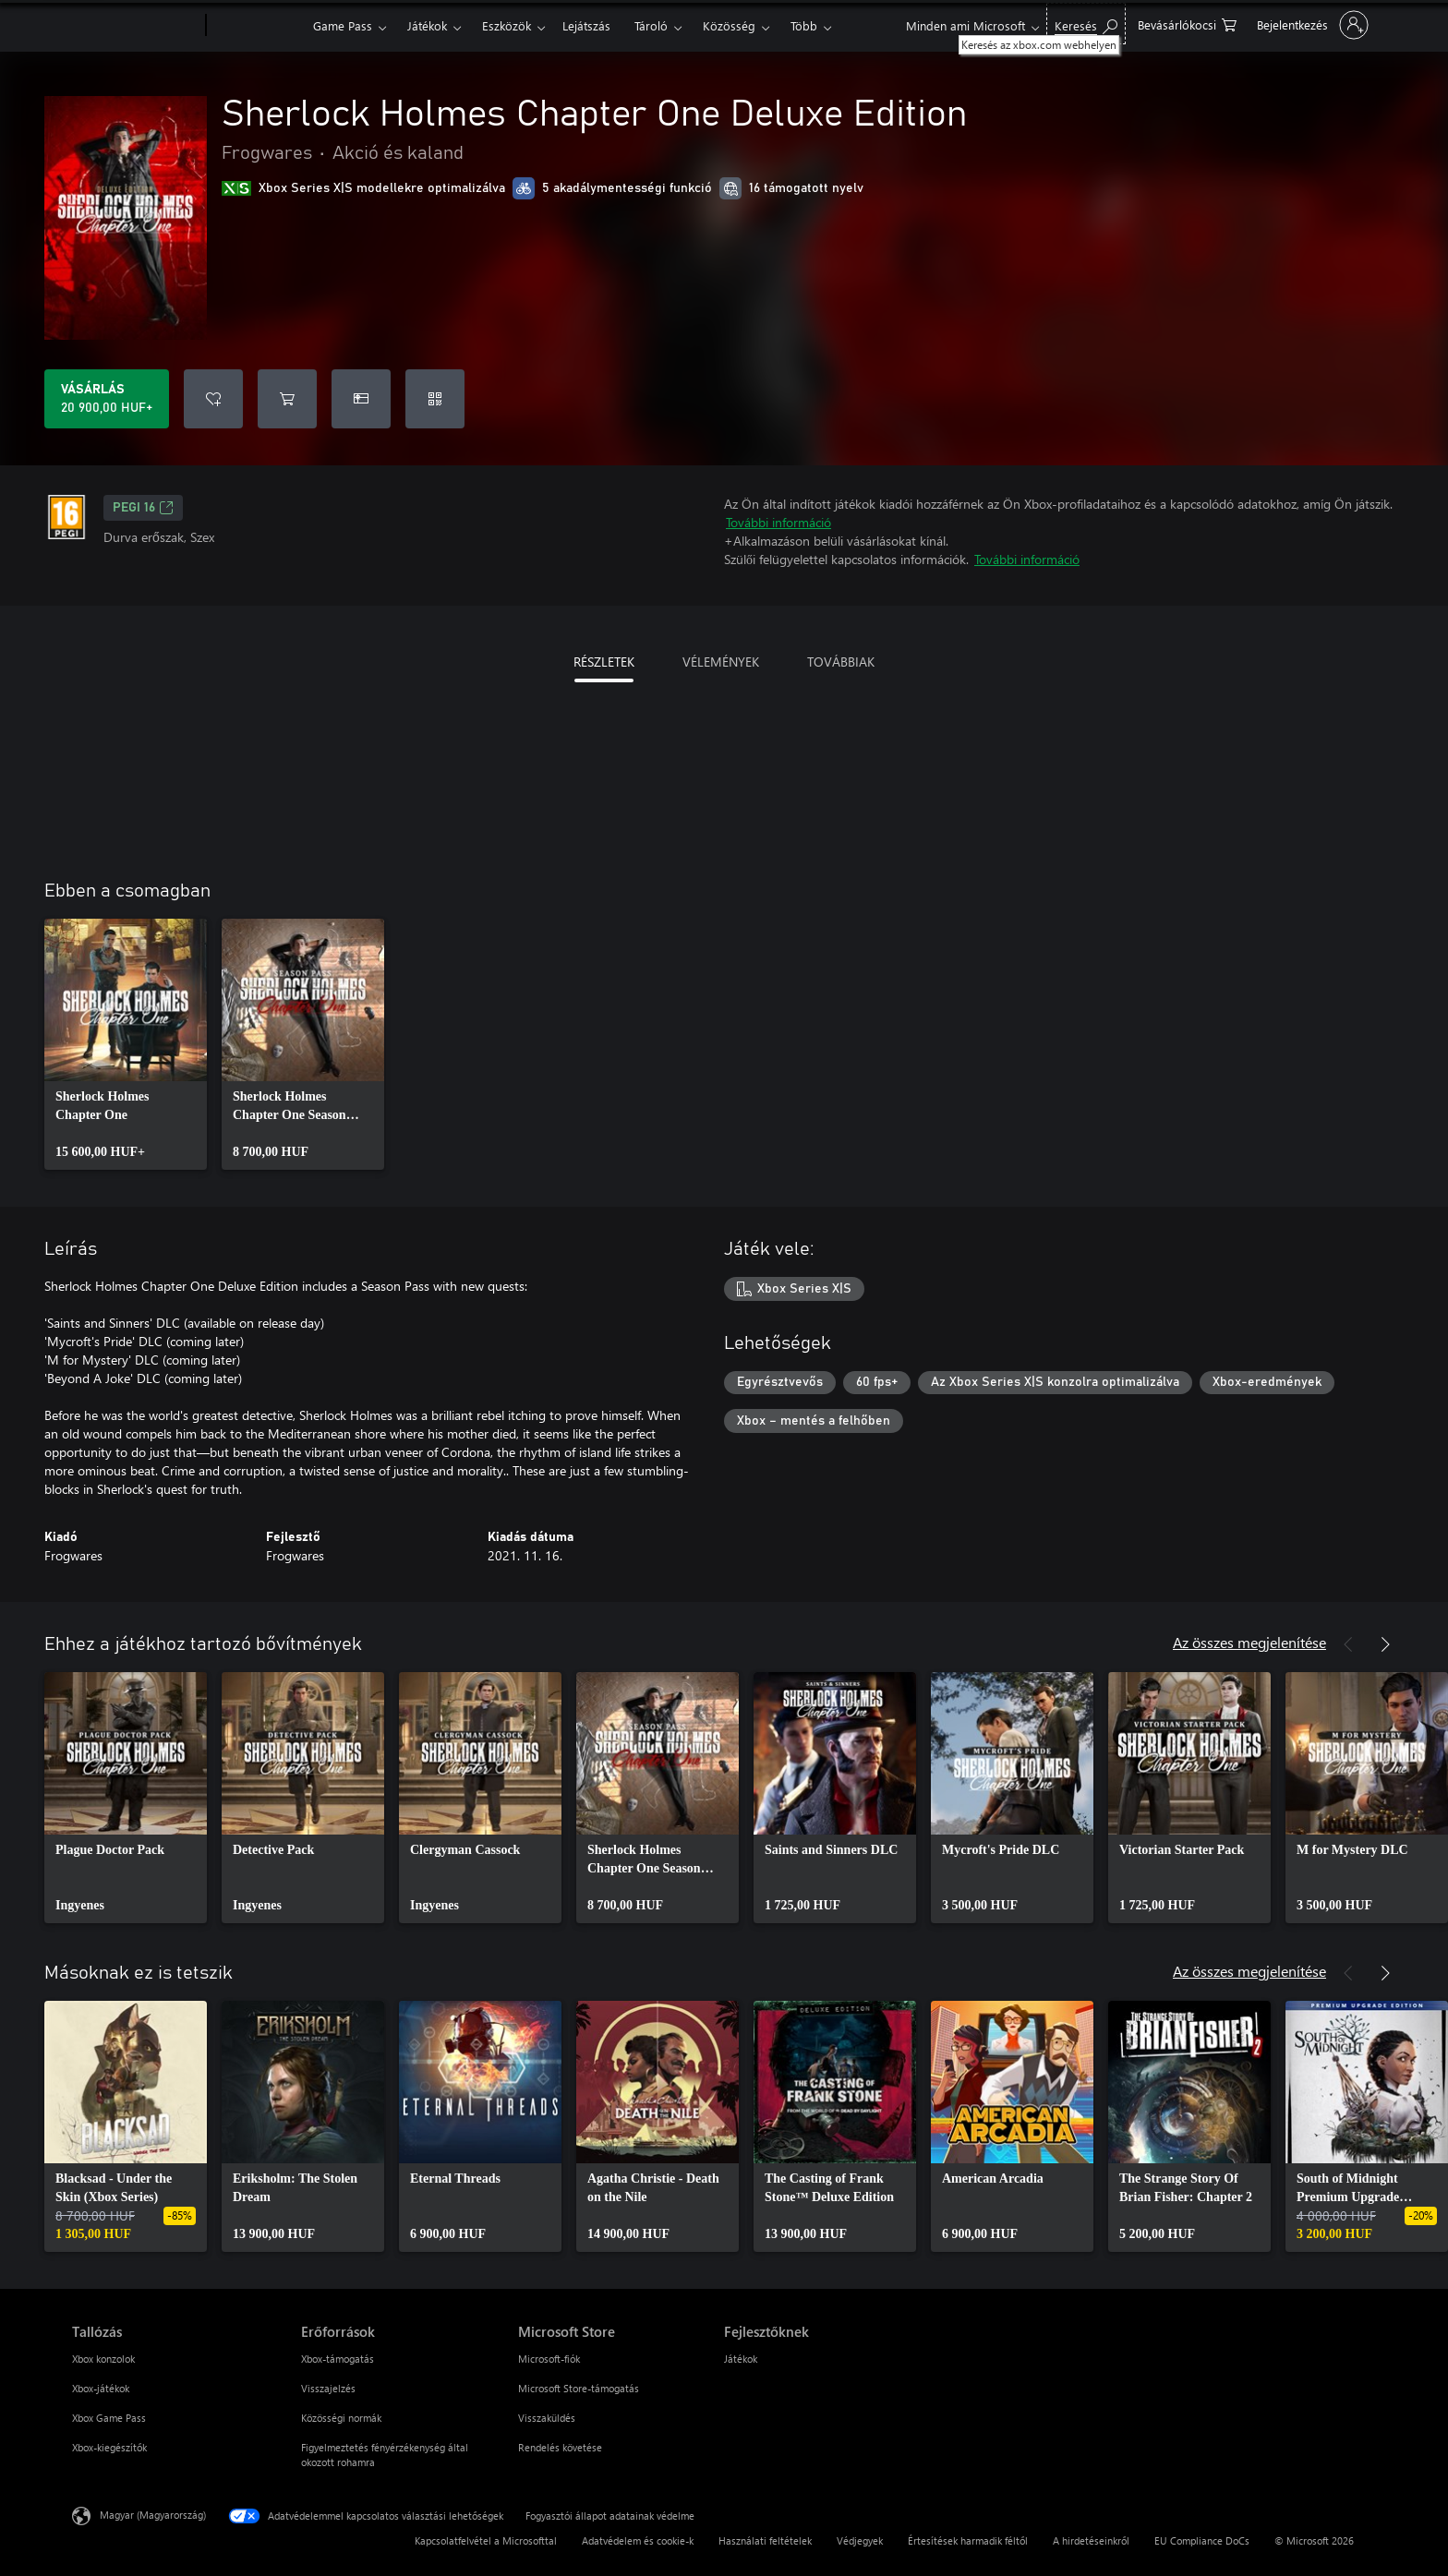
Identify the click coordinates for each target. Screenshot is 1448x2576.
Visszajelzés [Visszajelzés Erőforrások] (328, 2388)
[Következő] (1385, 1644)
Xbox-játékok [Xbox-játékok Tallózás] (100, 2388)
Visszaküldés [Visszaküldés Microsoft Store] (546, 2418)
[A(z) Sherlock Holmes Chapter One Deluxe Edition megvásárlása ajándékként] (361, 398)
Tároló (651, 25)
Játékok (427, 25)
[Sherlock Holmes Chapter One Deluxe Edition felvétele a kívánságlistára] (213, 398)
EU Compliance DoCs (1201, 2540)
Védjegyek (860, 2540)
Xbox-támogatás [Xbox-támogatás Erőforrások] (337, 2359)
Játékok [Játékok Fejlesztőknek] (740, 2359)
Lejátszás (586, 25)
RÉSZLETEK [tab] (603, 661)
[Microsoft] (135, 26)
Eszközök (506, 25)
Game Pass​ (342, 25)
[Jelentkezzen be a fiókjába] (1311, 25)
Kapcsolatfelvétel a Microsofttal (486, 2540)
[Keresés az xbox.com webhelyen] (1086, 23)
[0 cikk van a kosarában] (1187, 23)
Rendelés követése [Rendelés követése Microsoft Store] (560, 2447)
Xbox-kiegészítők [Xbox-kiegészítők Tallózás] (109, 2447)
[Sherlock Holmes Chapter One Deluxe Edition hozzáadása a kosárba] (287, 398)
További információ (778, 522)
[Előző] (1348, 1644)
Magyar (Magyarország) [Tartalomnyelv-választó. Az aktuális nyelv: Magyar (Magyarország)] (153, 2515)
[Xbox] (257, 26)
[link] (125, 1044)
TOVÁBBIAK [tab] (841, 661)
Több (803, 25)
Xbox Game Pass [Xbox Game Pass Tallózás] (109, 2418)
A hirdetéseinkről (1091, 2540)
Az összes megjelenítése (1249, 1642)
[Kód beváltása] (435, 398)
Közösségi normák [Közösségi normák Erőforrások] (341, 2418)
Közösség (729, 25)
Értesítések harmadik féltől (968, 2540)
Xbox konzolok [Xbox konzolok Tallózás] (103, 2359)
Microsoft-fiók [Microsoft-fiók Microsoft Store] (549, 2359)
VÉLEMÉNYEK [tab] (720, 661)
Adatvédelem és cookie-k (638, 2540)
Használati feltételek (765, 2540)
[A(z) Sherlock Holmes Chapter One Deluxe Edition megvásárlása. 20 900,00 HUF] (106, 398)
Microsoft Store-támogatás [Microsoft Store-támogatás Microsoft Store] (578, 2388)
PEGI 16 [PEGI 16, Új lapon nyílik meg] (143, 507)
